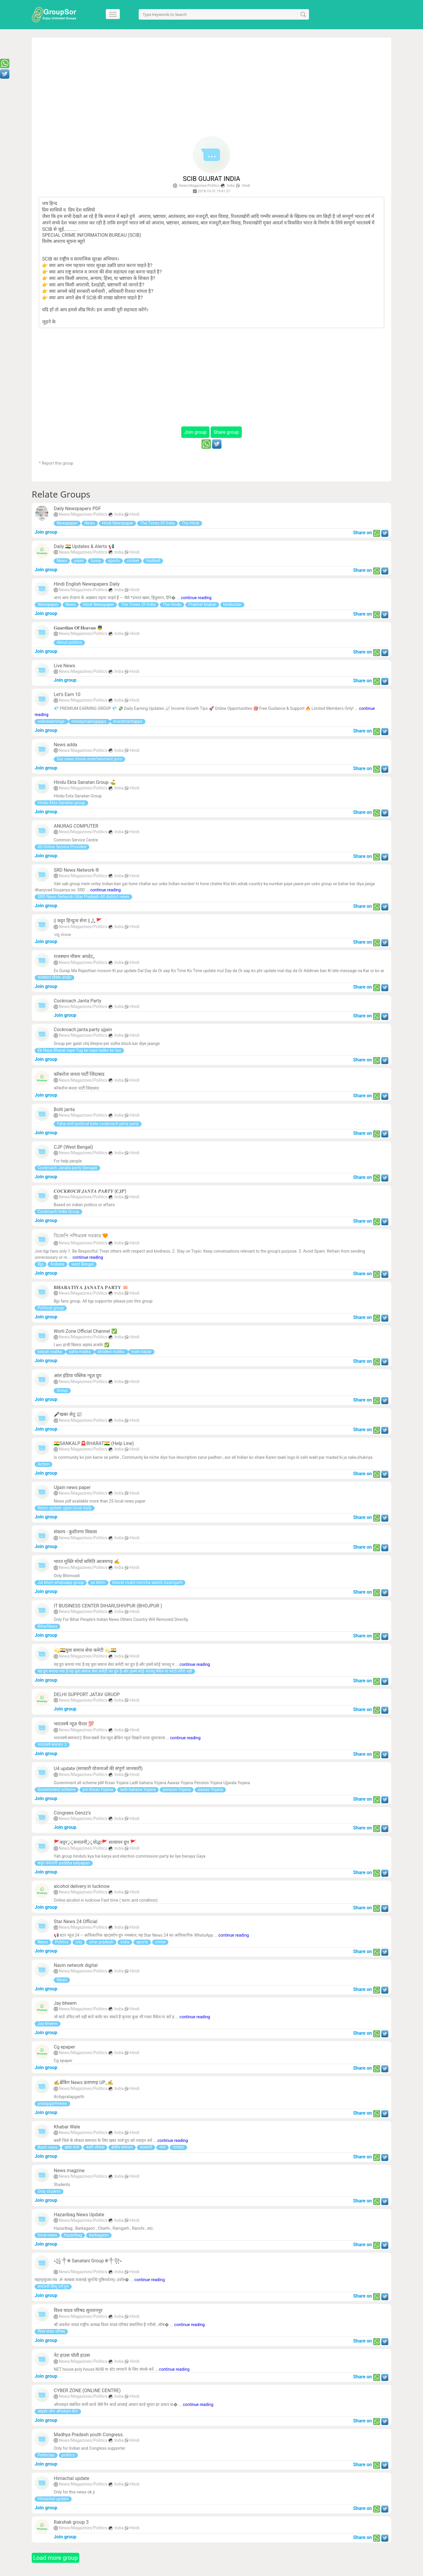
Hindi (246, 186)
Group (62, 1390)
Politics (61, 1942)
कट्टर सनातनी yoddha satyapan (64, 1863)
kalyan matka (50, 1351)
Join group (195, 432)
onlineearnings (52, 721)
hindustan (232, 604)
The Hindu (172, 604)
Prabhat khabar (202, 604)
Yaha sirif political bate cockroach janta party (98, 1123)
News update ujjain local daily (65, 1507)
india (124, 1942)
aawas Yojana (210, 1789)
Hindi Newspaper (117, 523)
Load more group (55, 2557)
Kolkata (57, 1264)
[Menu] (114, 14)
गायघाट (178, 2147)
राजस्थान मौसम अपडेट (54, 977)
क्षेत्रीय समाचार (122, 2147)
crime (160, 1942)
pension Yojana (177, 1789)
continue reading (196, 597)
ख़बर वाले (72, 2147)
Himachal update (53, 2498)
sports (114, 560)
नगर (162, 2147)
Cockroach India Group (58, 1211)
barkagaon (98, 2235)
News (90, 523)
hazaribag (73, 2235)
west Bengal (82, 1264)
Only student (49, 2191)
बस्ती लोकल (95, 2147)
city (78, 1942)
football (153, 560)
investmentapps (127, 721)
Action (43, 1464)
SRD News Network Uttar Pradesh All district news (83, 896)
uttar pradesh (101, 1942)
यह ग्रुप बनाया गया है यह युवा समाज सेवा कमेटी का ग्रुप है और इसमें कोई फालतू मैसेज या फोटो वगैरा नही (115, 1671)
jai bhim (98, 1582)
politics (68, 2455)
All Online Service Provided (62, 846)
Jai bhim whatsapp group (61, 1582)
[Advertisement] (211, 89)
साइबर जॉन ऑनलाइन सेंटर (58, 2411)
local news (47, 2235)
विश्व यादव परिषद (51, 2331)
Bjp (40, 1264)
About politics (69, 642)
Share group (226, 432)
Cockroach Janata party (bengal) (67, 1167)
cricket (133, 560)
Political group (51, 1307)
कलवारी (146, 2147)
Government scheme (56, 1789)
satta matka (80, 1351)
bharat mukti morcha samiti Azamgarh (148, 1582)
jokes (79, 560)
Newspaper (67, 523)
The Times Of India (157, 523)
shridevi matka (111, 1351)
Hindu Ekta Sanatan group (61, 802)
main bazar (141, 1351)
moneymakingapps (89, 721)
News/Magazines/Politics (199, 186)
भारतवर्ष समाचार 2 (52, 1744)
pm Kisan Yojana (98, 1789)
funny (96, 560)
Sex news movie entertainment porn (89, 759)
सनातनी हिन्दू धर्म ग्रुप (53, 2286)
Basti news (48, 2147)
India (230, 186)
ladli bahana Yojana (138, 1789)
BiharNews (47, 1626)
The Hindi (190, 523)
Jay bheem (48, 2023)
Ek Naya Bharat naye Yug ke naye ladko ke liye (79, 1050)
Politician (46, 2455)
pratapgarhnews (52, 2103)
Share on (362, 532)
